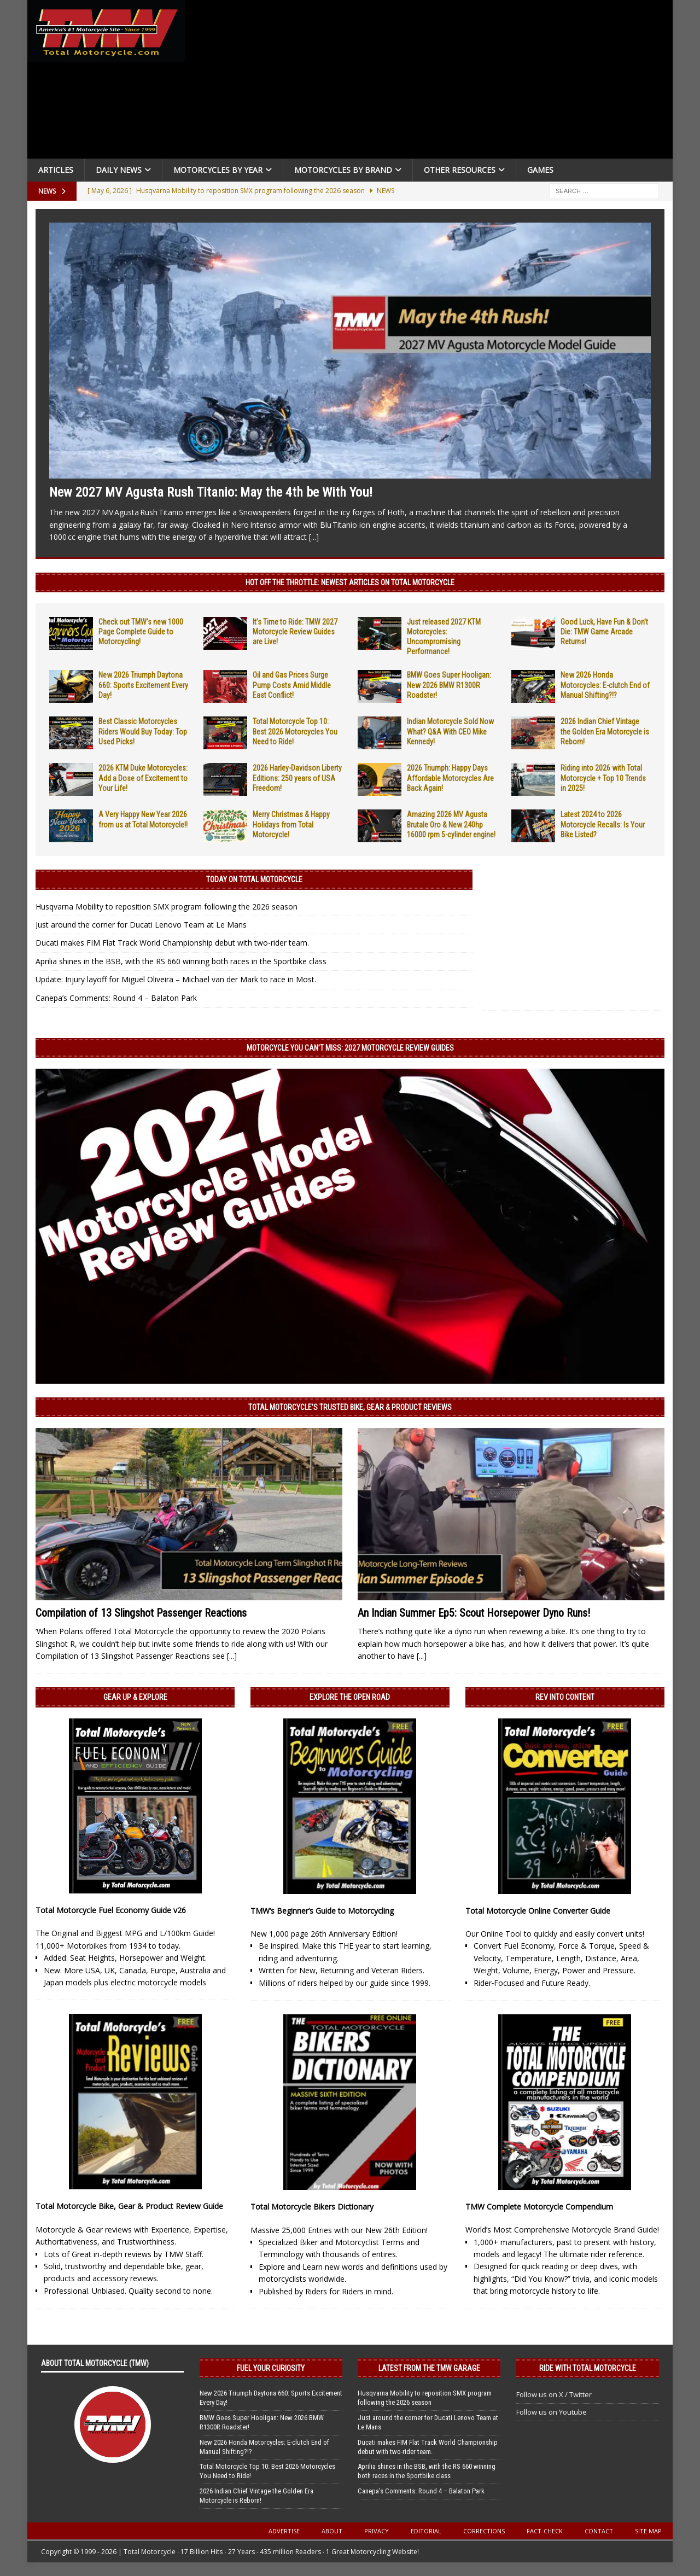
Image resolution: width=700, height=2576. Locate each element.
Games (540, 170)
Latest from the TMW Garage (429, 2368)
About (332, 2531)
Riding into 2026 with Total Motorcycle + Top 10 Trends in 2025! (603, 778)
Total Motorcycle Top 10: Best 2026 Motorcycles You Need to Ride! (295, 731)
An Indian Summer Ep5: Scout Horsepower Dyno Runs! (474, 1612)
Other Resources (459, 170)
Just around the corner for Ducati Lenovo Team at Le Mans (141, 924)
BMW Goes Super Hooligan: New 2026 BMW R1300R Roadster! (449, 685)
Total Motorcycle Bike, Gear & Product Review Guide (129, 2206)
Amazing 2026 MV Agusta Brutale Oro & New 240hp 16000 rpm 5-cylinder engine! (451, 824)
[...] (314, 537)
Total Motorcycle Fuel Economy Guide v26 (111, 1910)
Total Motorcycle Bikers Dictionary (312, 2206)
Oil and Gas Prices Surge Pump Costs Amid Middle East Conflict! (292, 685)
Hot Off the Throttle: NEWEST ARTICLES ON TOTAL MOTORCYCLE (350, 582)
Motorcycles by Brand (343, 170)
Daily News (119, 170)
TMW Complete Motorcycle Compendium (539, 2206)
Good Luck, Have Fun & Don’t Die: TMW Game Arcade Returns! (604, 631)
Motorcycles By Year (217, 170)
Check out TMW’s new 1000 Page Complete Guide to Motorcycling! (140, 631)
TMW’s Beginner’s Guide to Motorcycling (322, 1910)
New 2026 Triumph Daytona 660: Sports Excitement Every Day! (143, 685)
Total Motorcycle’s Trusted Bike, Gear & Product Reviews (350, 1407)
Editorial (426, 2531)
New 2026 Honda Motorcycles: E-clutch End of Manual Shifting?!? (605, 685)
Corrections (484, 2531)
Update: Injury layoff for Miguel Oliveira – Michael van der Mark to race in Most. (176, 979)
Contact (599, 2531)
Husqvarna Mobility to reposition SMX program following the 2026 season (167, 906)
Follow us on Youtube (551, 2412)
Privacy (376, 2531)
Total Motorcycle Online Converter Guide (537, 1910)
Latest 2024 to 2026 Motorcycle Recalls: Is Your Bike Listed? (603, 824)
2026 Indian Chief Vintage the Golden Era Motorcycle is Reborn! (605, 731)
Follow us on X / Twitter (554, 2394)
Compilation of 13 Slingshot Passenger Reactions (141, 1612)
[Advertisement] (433, 82)
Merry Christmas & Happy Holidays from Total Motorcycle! (291, 824)
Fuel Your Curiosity (271, 2368)
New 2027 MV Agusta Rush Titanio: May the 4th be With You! (210, 492)
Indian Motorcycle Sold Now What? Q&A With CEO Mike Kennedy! (450, 731)
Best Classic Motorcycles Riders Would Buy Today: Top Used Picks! (142, 731)
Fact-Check (545, 2531)
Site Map (648, 2531)
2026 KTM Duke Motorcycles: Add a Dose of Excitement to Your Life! (143, 778)
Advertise (284, 2531)
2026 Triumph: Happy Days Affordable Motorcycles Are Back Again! (450, 778)
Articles (55, 170)
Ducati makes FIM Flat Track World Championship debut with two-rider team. (172, 942)
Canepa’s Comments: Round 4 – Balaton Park (116, 998)
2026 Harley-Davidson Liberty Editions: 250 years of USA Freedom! (297, 778)
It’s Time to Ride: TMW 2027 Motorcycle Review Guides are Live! (295, 631)
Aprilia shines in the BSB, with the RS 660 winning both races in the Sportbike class (181, 961)
